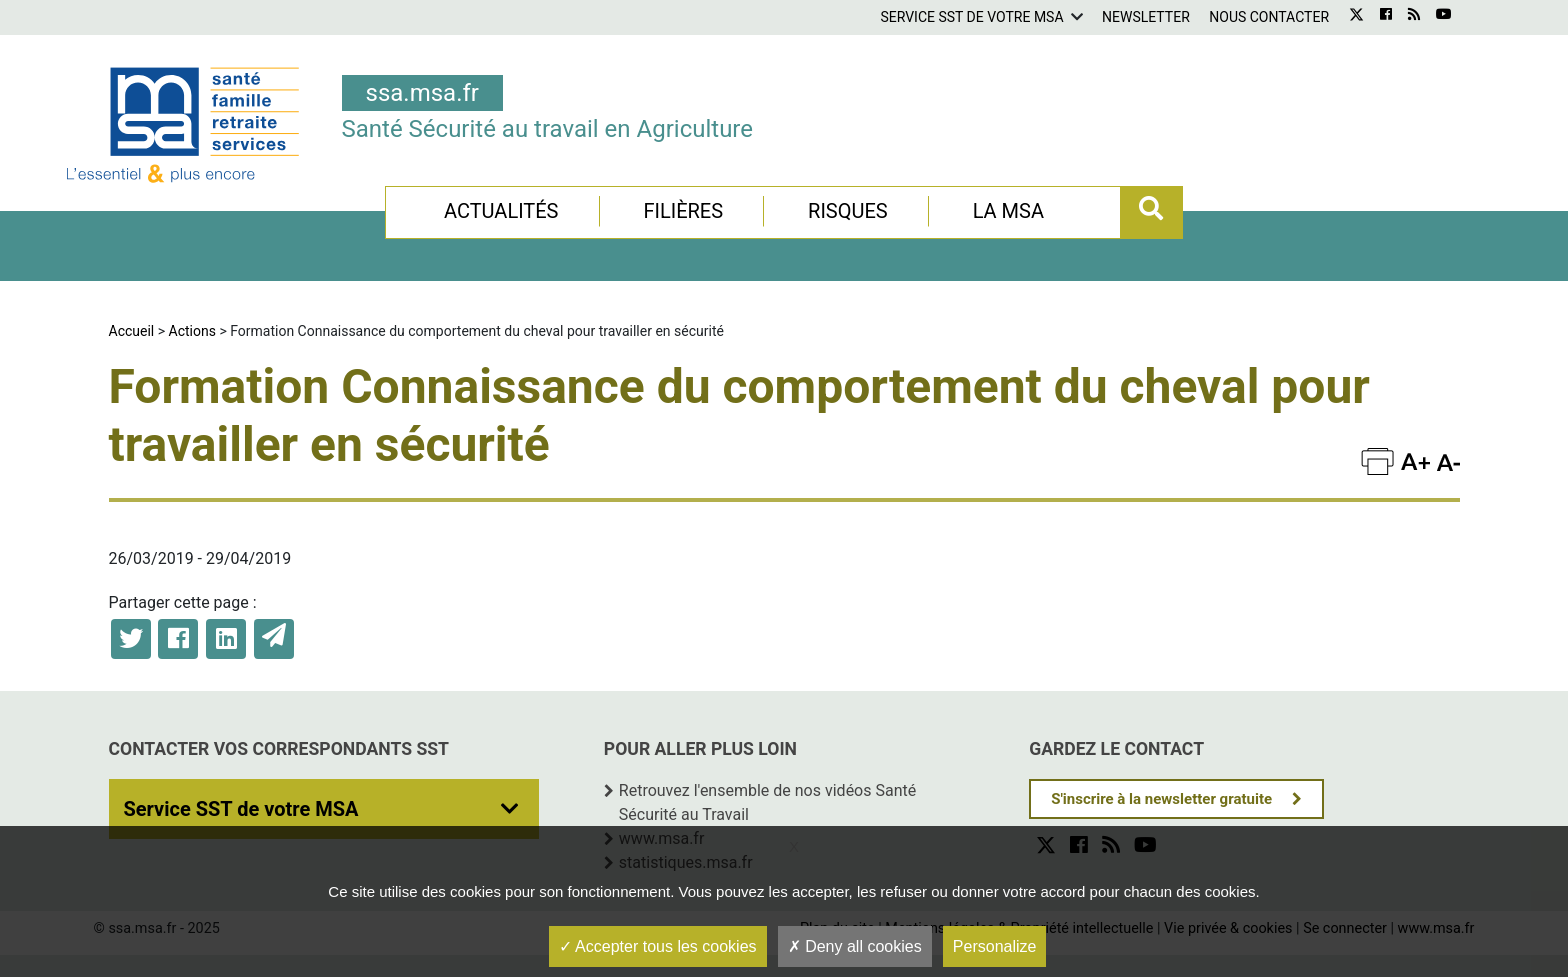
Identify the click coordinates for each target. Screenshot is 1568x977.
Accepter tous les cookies (658, 946)
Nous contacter (1269, 17)
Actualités (501, 211)
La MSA (1008, 211)
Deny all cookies (855, 946)
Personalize (995, 946)
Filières (683, 211)
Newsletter (1146, 17)
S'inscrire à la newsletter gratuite (1161, 799)
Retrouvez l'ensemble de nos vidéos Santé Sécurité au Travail (767, 802)
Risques (848, 211)
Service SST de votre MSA (971, 17)
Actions (192, 331)
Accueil (132, 331)
